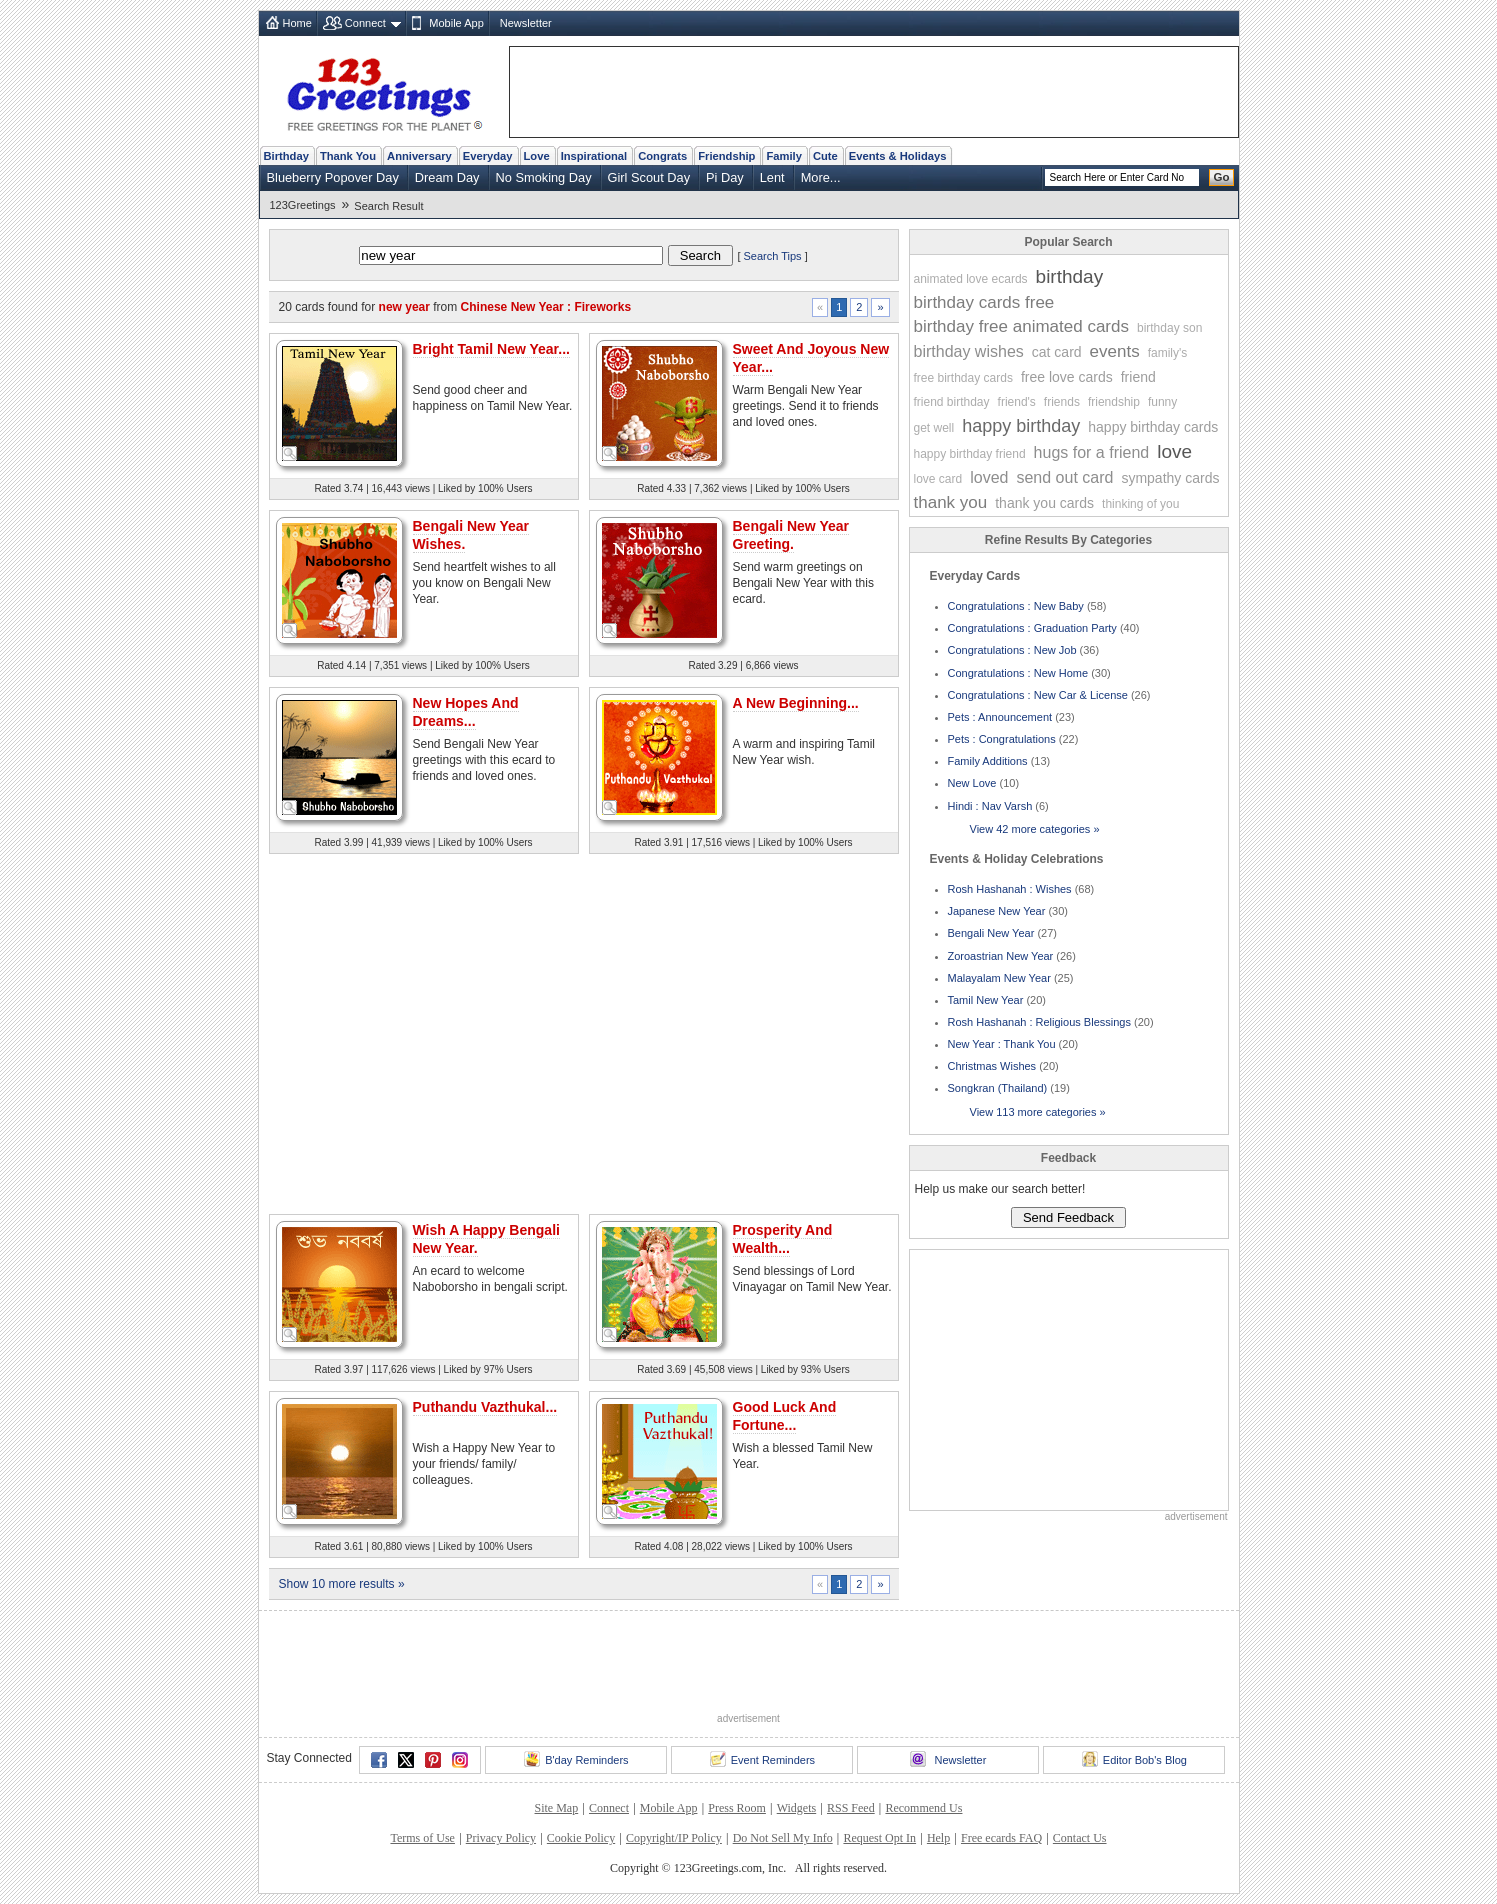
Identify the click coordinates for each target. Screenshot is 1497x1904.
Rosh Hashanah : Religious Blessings (1039, 1022)
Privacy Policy (501, 1838)
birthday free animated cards (1021, 326)
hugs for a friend (1092, 452)
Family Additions (988, 761)
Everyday (488, 156)
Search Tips (773, 256)
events (1115, 351)
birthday (1070, 276)
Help (938, 1838)
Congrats (662, 156)
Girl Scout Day (649, 177)
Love (537, 156)
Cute (825, 156)
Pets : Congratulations (1002, 739)
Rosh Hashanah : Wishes (1010, 889)
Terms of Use (422, 1838)
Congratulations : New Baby (1016, 606)
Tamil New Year (986, 1000)
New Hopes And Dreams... (466, 712)
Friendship (726, 156)
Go (1222, 177)
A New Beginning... (796, 703)
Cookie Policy (581, 1838)
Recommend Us (923, 1808)
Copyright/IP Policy (674, 1838)
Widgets (797, 1808)
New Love (972, 783)
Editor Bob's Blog (1134, 1759)
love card (938, 479)
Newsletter (526, 23)
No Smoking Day (544, 177)
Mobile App (456, 23)
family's (1168, 353)
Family (783, 156)
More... (821, 177)
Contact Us (1080, 1838)
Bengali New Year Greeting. (791, 535)
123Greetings (303, 205)
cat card (1057, 352)
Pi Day (725, 177)
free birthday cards (963, 378)
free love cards (1067, 377)
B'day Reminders (576, 1759)
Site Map (557, 1808)
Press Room (737, 1808)
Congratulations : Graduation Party (1032, 628)
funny (1162, 402)
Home (297, 23)
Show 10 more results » (342, 1584)
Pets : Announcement (1000, 717)
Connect (365, 23)
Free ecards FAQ (1001, 1838)
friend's (1017, 402)
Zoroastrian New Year (1001, 956)
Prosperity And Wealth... (783, 1239)
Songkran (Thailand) (998, 1088)
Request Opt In (879, 1838)
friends (1062, 402)
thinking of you (1140, 504)
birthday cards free (984, 302)
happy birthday (1021, 426)
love (1174, 451)
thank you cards (1044, 503)
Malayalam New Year (999, 978)
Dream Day (447, 177)
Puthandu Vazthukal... (485, 1407)
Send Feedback (1068, 1217)
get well (934, 428)
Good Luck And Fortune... (785, 1416)
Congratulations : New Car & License (1038, 695)
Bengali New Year (991, 933)
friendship (1114, 402)
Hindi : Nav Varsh (990, 806)
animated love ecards (971, 279)
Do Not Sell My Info (783, 1838)
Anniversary (419, 156)
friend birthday (952, 402)
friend (1138, 377)
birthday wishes (969, 351)
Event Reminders (762, 1759)
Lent (772, 177)
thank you (951, 502)
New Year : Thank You (1002, 1044)
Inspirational (594, 156)
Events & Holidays (898, 156)
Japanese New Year (997, 911)
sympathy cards (1170, 478)
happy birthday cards (1153, 427)
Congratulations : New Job (1012, 650)
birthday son (1169, 328)
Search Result (388, 206)
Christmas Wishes (992, 1066)
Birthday (286, 156)
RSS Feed (851, 1808)
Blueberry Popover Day (333, 177)
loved (989, 477)
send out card (1064, 477)
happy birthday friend (970, 454)
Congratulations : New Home (1018, 673)
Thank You (348, 156)
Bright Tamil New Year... (491, 349)
